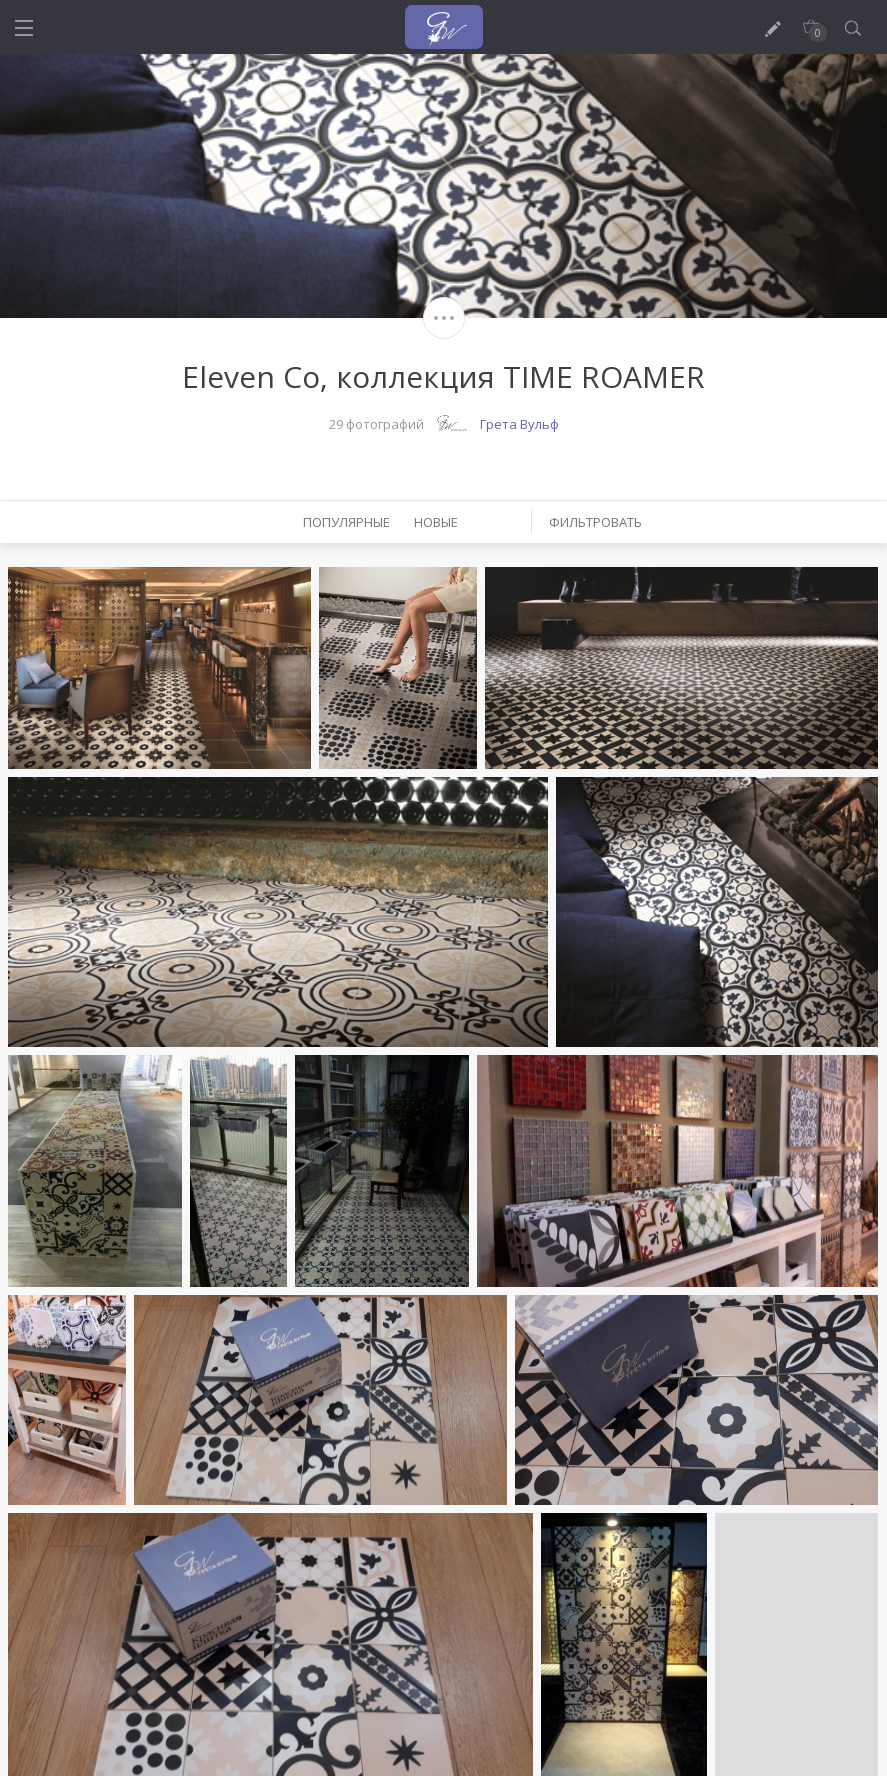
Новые (436, 522)
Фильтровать (595, 522)
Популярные (346, 522)
